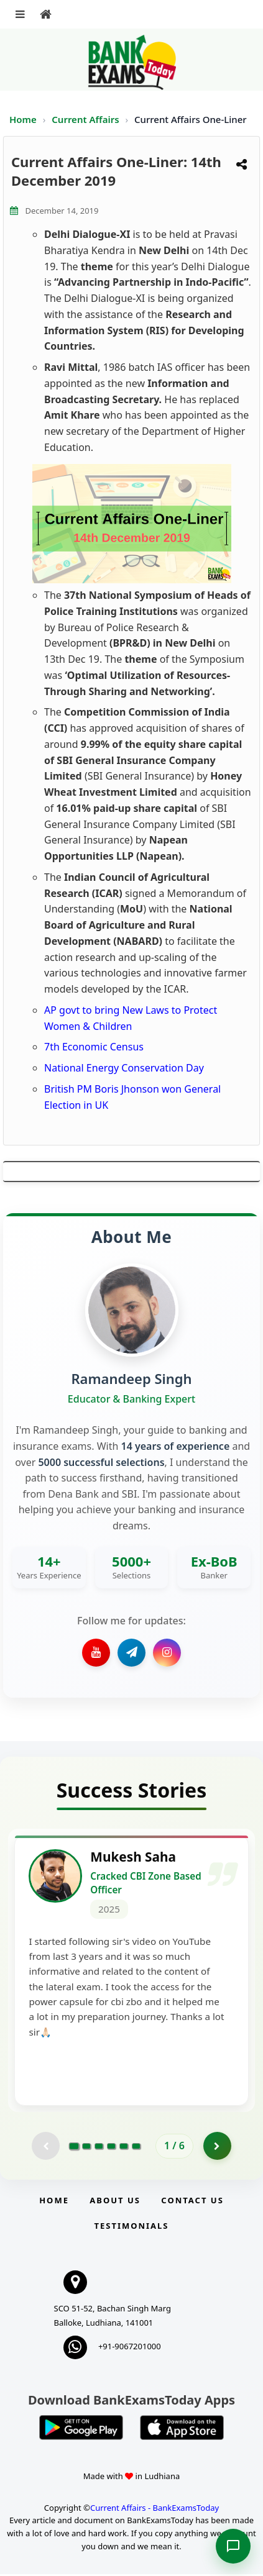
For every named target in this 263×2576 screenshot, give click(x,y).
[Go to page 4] (111, 2148)
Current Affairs (86, 119)
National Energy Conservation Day (124, 1068)
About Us (115, 2202)
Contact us (192, 2202)
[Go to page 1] (74, 2148)
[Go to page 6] (136, 2148)
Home (23, 119)
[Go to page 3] (99, 2148)
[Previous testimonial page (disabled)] (46, 2148)
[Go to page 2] (86, 2148)
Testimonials (131, 2227)
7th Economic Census (94, 1047)
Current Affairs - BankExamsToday (154, 2509)
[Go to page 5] (123, 2148)
